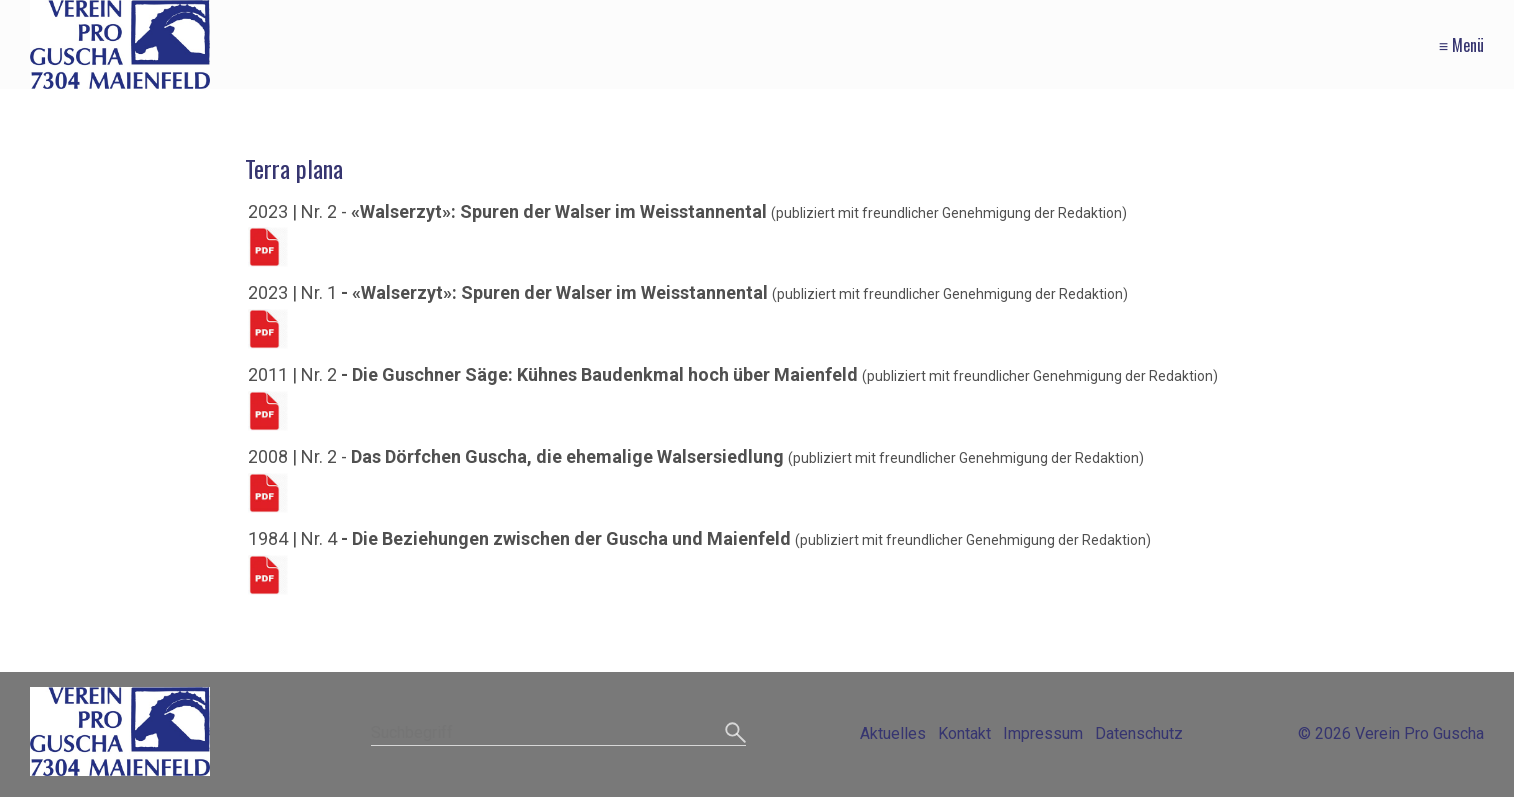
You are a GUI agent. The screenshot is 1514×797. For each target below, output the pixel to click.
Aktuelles (893, 733)
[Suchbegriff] (558, 734)
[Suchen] (735, 734)
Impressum (1043, 733)
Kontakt (964, 733)
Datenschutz (1139, 733)
